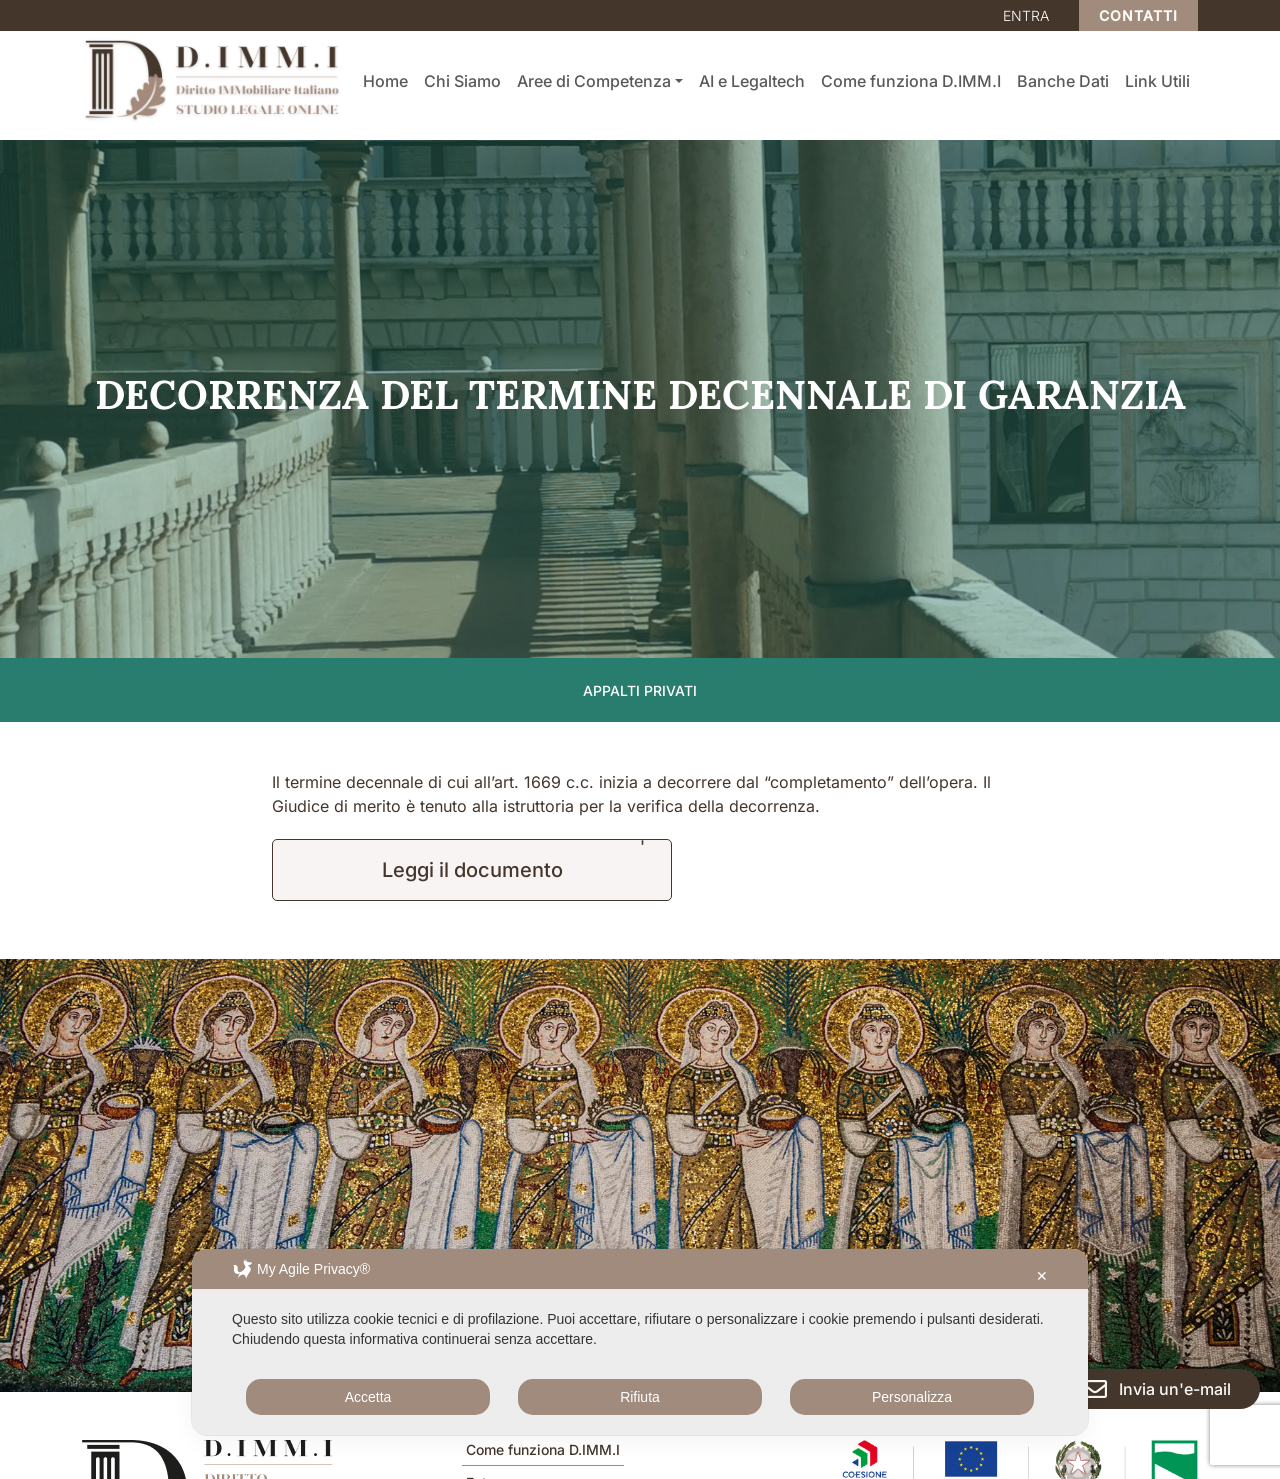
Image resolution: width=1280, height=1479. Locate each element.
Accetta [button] (368, 1397)
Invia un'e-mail (1157, 1389)
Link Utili (1157, 81)
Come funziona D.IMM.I (911, 81)
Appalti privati (640, 690)
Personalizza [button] (912, 1397)
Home (385, 81)
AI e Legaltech (752, 81)
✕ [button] (1042, 1276)
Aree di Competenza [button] (594, 81)
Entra (1026, 15)
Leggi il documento (472, 870)
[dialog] (640, 1342)
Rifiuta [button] (640, 1397)
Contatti (1138, 15)
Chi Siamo (462, 81)
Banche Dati (1063, 81)
